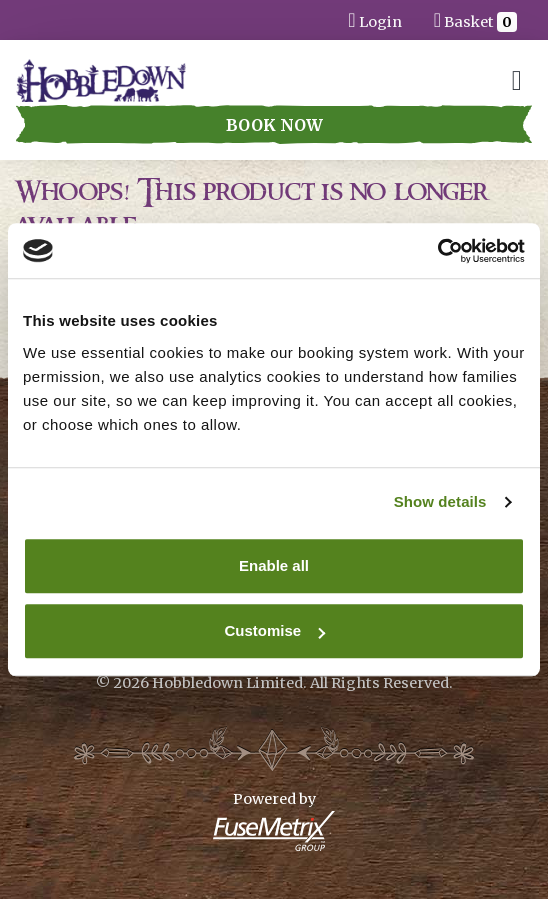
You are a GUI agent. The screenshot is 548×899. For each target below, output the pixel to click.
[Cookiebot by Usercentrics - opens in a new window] (437, 251)
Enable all (274, 565)
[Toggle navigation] (517, 80)
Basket (475, 19)
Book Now (274, 125)
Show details (440, 501)
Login (374, 19)
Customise (274, 630)
